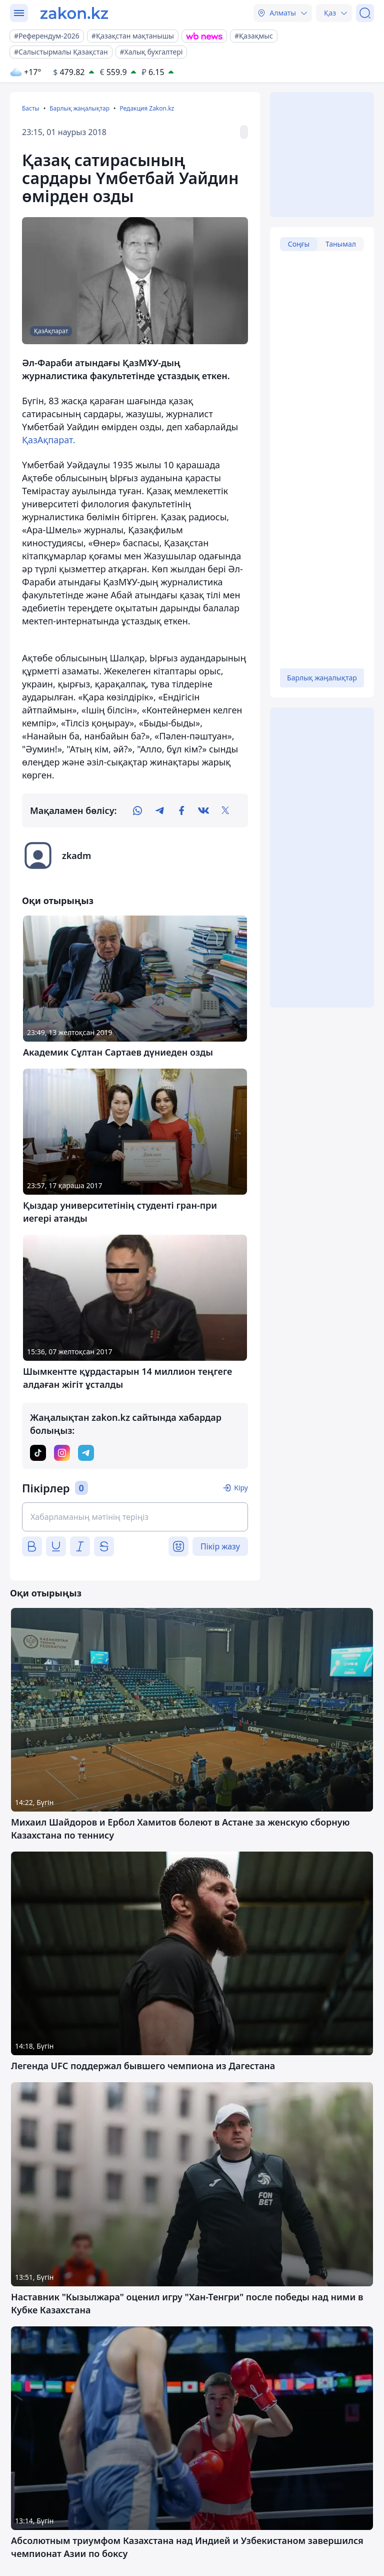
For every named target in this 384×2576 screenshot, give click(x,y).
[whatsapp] (137, 810)
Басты (31, 108)
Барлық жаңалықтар (80, 108)
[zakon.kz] (74, 13)
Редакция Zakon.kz (147, 108)
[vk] (203, 810)
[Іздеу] (365, 13)
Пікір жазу (220, 1546)
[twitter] (225, 810)
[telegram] (159, 810)
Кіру (241, 1487)
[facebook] (181, 810)
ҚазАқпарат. (49, 440)
